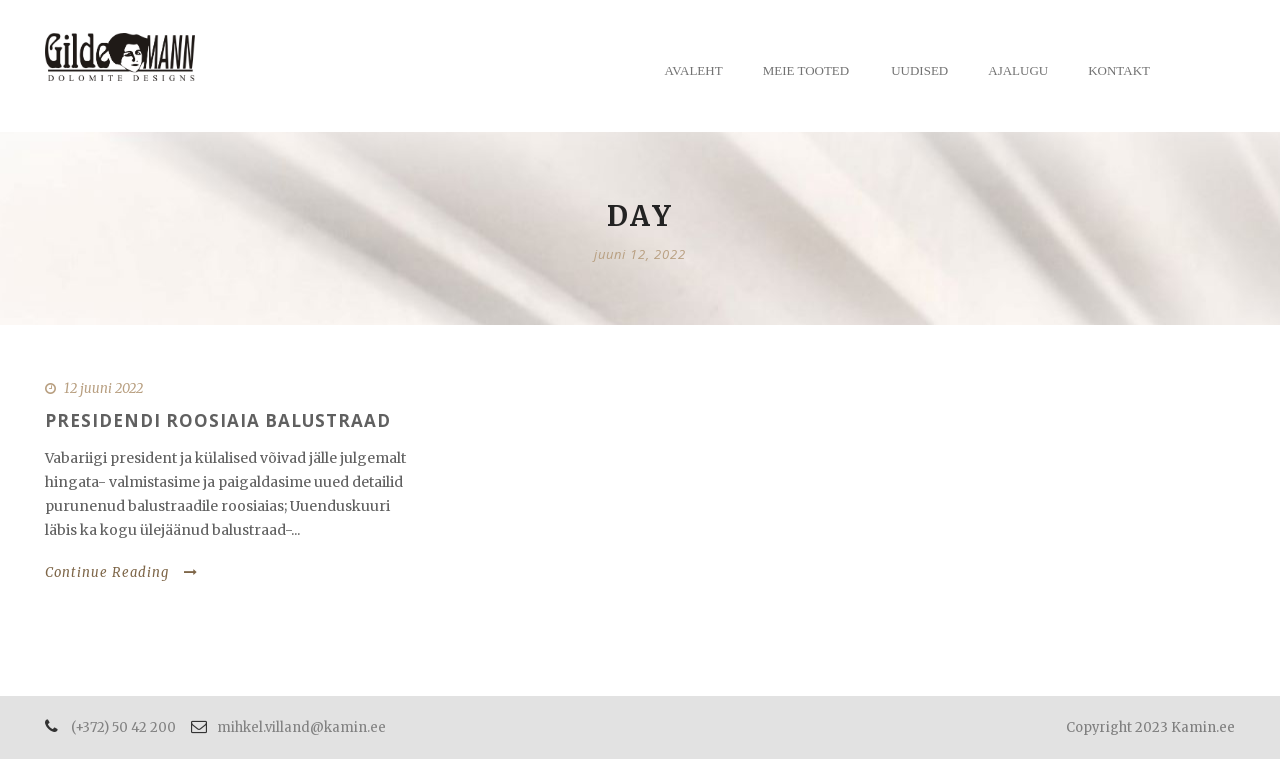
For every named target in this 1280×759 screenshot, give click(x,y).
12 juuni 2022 (103, 388)
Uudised (919, 70)
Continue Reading (121, 572)
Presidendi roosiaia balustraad (218, 420)
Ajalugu (1018, 70)
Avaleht (694, 70)
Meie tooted (806, 70)
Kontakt (1119, 70)
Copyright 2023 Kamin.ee (1150, 727)
